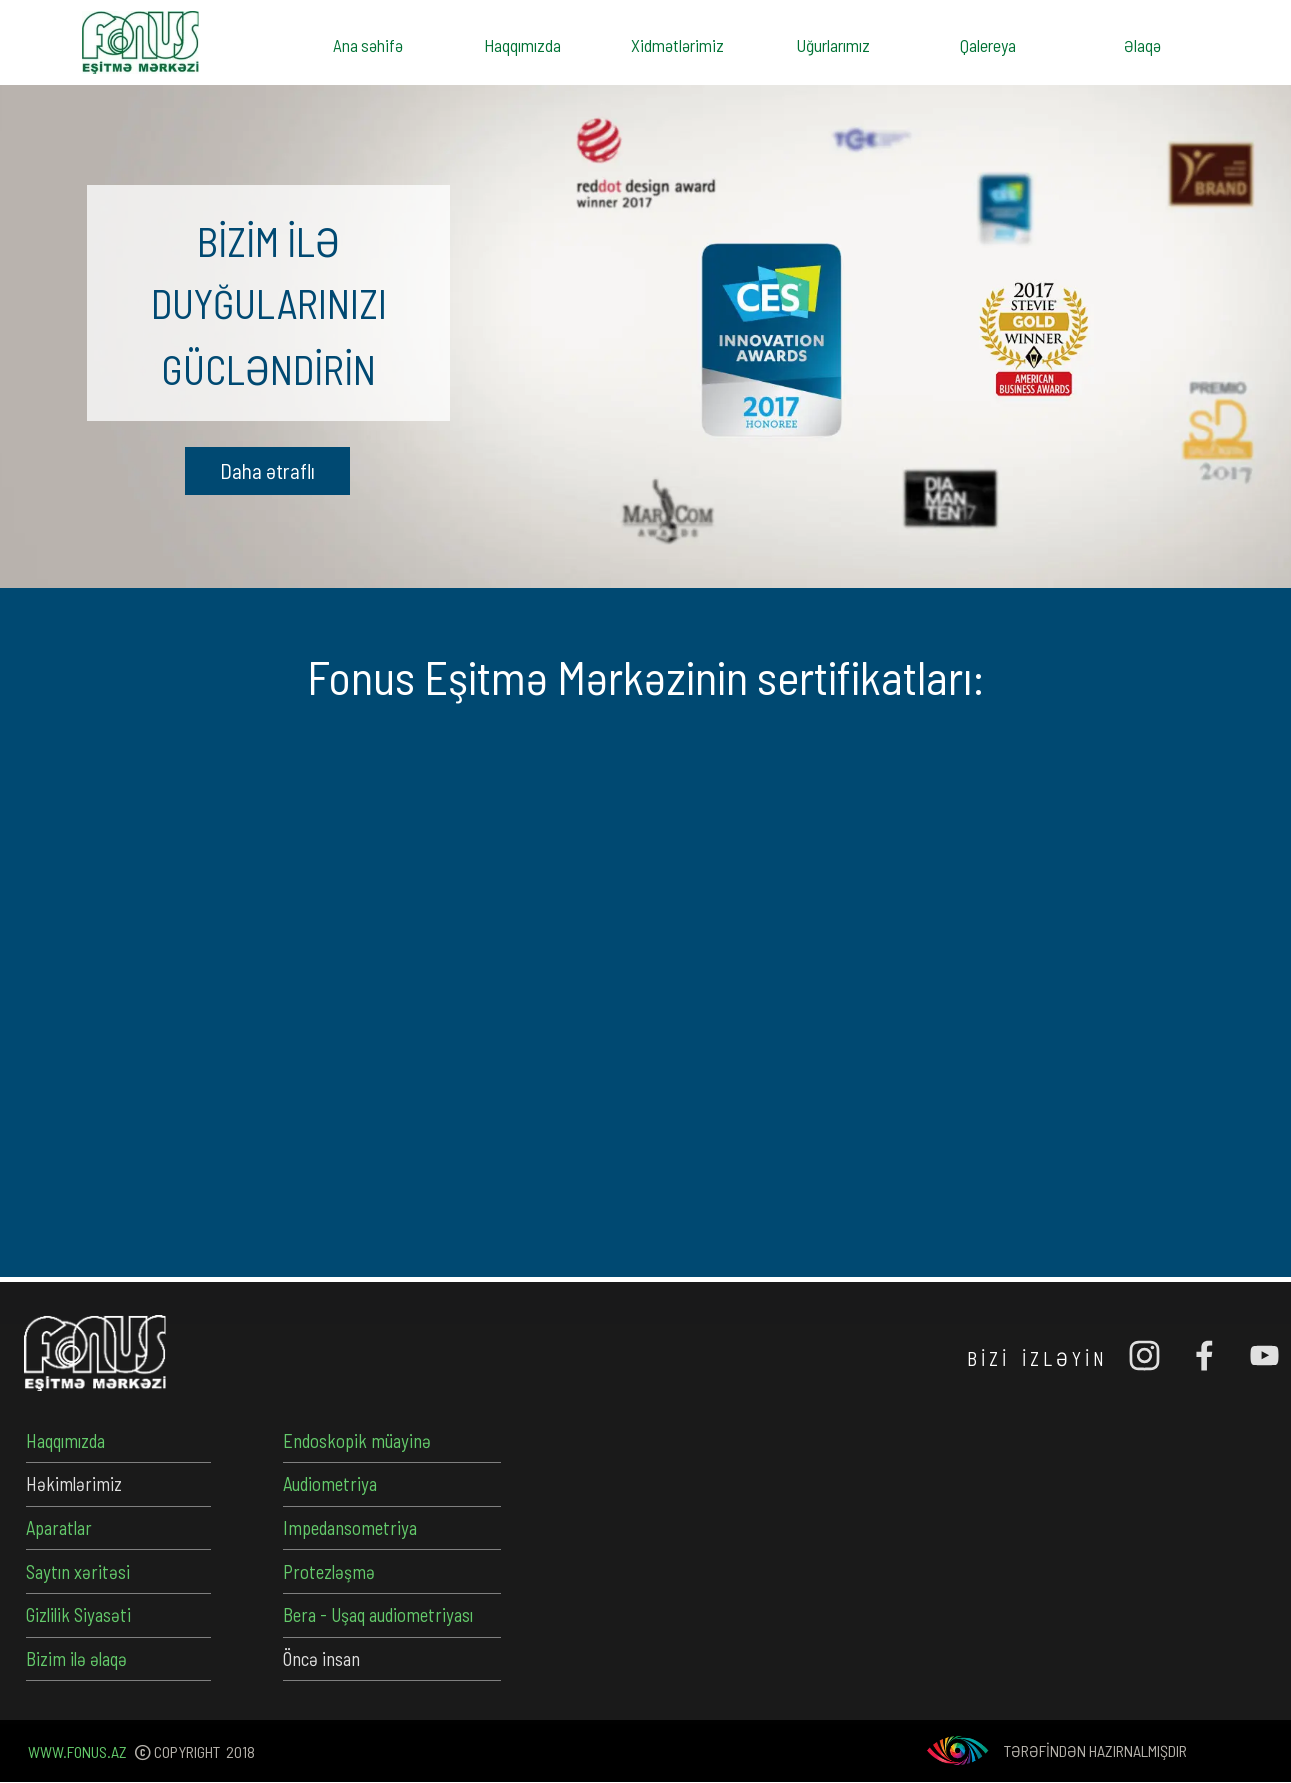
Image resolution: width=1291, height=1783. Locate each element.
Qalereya (988, 45)
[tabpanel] (268, 303)
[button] (267, 471)
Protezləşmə (329, 1571)
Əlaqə (1142, 45)
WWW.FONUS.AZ (77, 1751)
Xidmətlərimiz (677, 45)
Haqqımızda (522, 45)
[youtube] (1264, 1355)
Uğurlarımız (833, 45)
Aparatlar (59, 1527)
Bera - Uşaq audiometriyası (378, 1614)
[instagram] (1144, 1355)
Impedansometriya (350, 1527)
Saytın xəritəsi (78, 1571)
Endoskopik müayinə (357, 1440)
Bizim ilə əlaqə (76, 1658)
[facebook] (1204, 1355)
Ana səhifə (368, 45)
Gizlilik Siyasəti (78, 1614)
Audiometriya (330, 1483)
